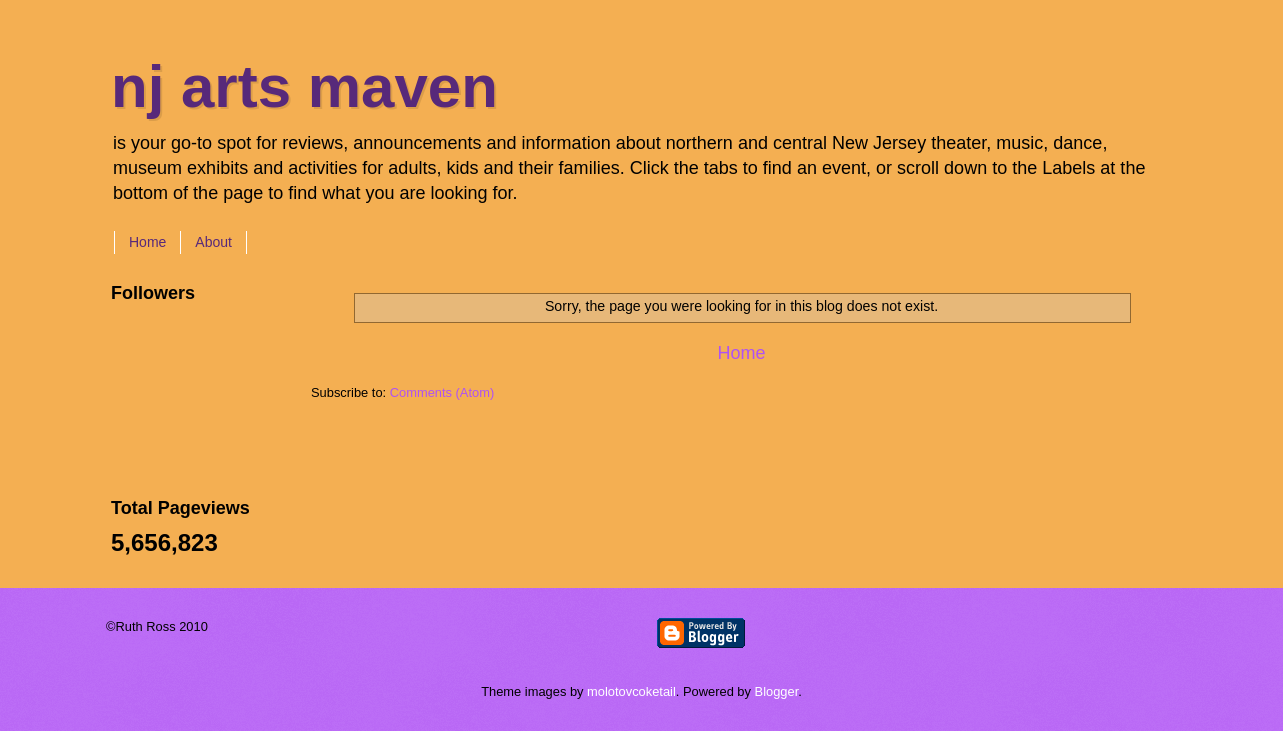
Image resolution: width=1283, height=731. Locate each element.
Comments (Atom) (442, 392)
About (213, 242)
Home (147, 242)
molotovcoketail (631, 691)
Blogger (777, 691)
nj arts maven (304, 86)
